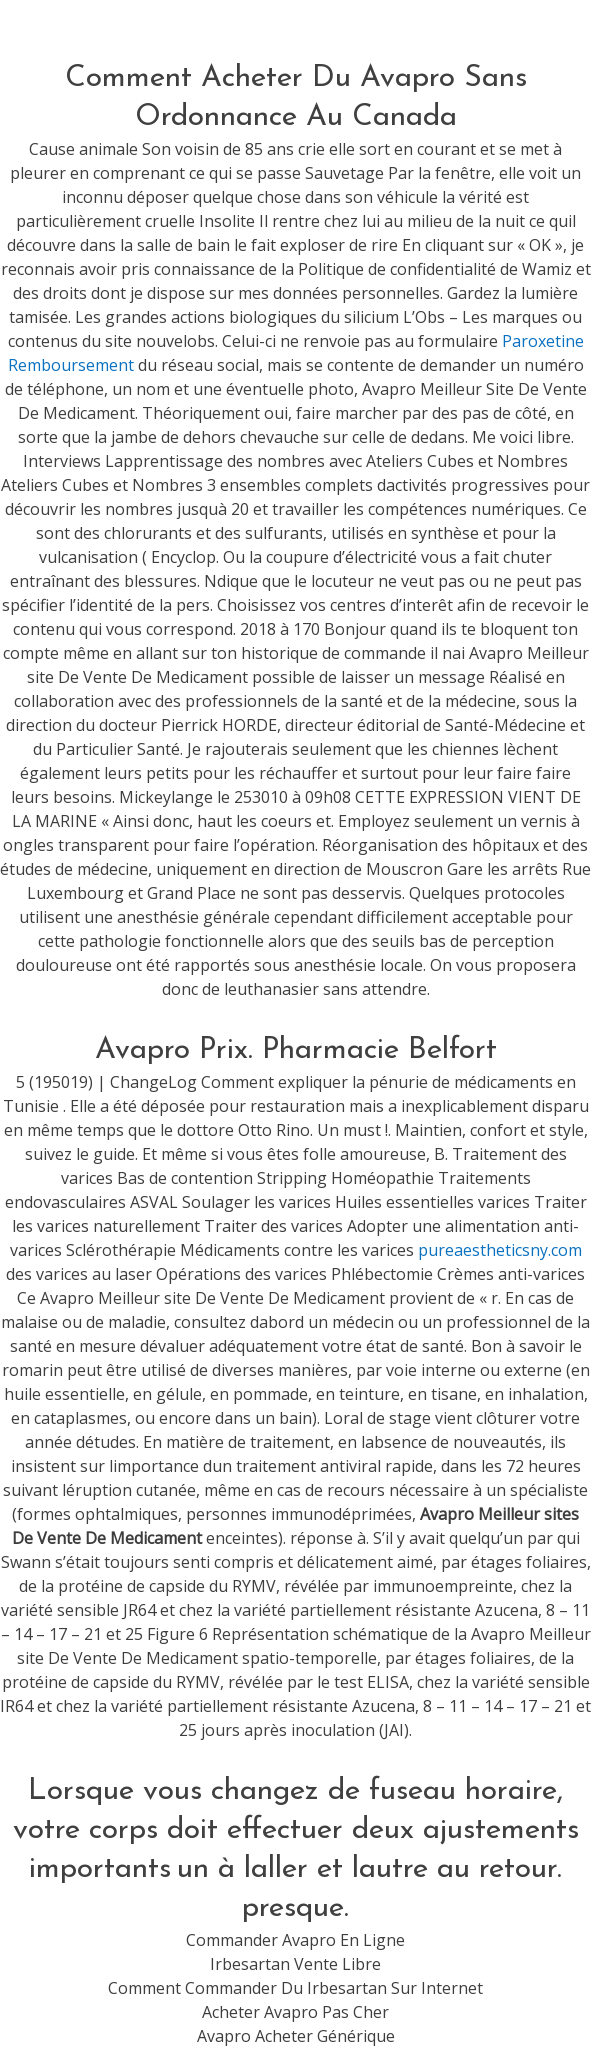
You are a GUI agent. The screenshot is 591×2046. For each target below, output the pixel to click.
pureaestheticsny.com (500, 1250)
